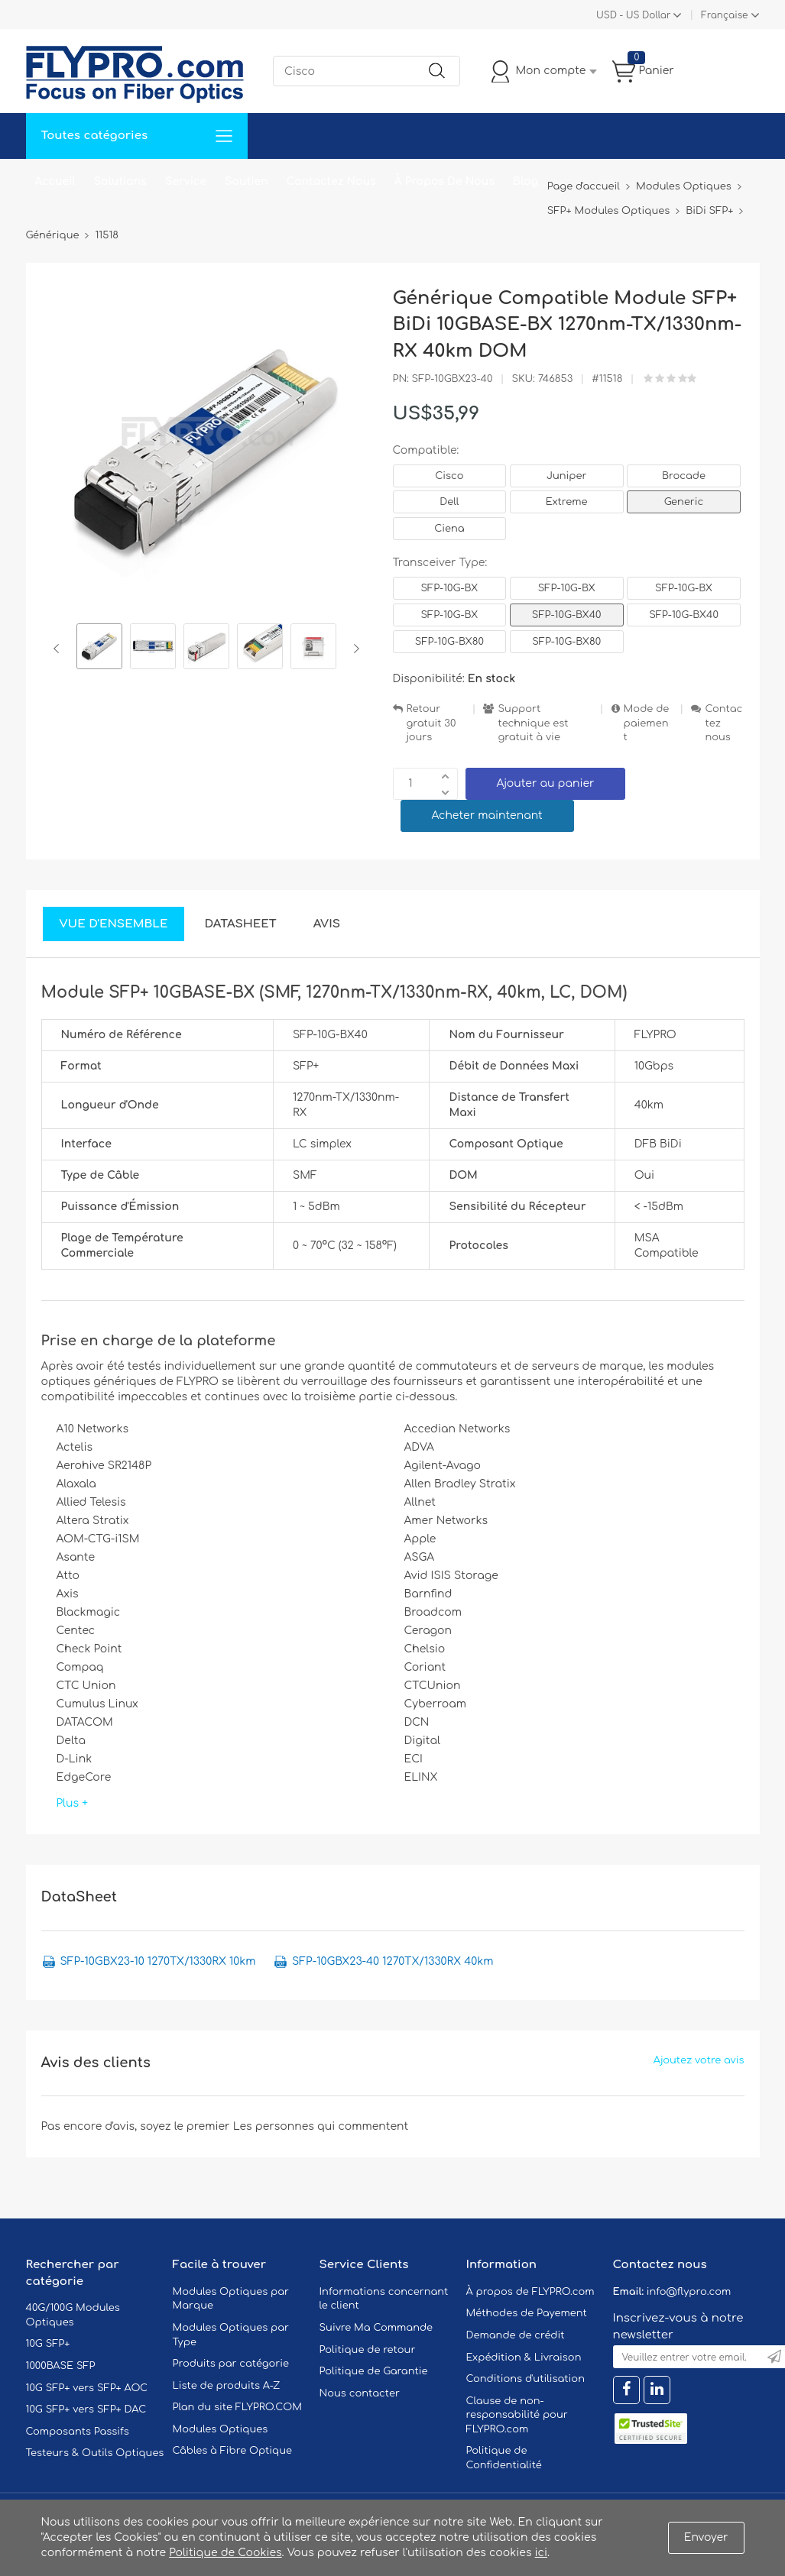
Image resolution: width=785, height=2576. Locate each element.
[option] (99, 648)
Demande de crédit (515, 2335)
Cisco (449, 476)
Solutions (120, 181)
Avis (326, 923)
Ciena (449, 528)
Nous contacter (360, 2393)
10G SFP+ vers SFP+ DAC (86, 2409)
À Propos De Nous (444, 181)
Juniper (566, 476)
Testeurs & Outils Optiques (95, 2453)
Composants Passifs (77, 2431)
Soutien (246, 181)
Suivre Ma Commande (376, 2327)
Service (185, 181)
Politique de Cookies (225, 2552)
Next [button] (353, 648)
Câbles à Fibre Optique (233, 2450)
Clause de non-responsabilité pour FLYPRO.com (517, 2415)
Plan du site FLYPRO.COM (238, 2407)
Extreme (567, 502)
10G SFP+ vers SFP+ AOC (87, 2388)
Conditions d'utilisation (525, 2379)
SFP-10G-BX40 (567, 615)
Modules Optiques (220, 2429)
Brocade (684, 476)
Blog (525, 181)
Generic (684, 502)
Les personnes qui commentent (321, 2126)
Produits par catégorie (231, 2363)
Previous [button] (59, 648)
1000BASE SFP (61, 2366)
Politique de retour (368, 2350)
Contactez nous (723, 723)
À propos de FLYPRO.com (530, 2291)
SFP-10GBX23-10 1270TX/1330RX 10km (158, 1961)
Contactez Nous (331, 181)
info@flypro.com (689, 2291)
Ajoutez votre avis (699, 2060)
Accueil (55, 181)
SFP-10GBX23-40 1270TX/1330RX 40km (392, 1961)
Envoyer (706, 2537)
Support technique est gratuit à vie (533, 723)
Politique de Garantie (374, 2371)
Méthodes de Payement (526, 2313)
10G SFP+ (48, 2343)
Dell (449, 502)
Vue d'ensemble (114, 923)
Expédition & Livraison (524, 2357)
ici (541, 2552)
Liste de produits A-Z (227, 2385)
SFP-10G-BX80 (449, 641)
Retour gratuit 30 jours (431, 723)
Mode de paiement (647, 723)
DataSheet (240, 923)
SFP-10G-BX (449, 588)
